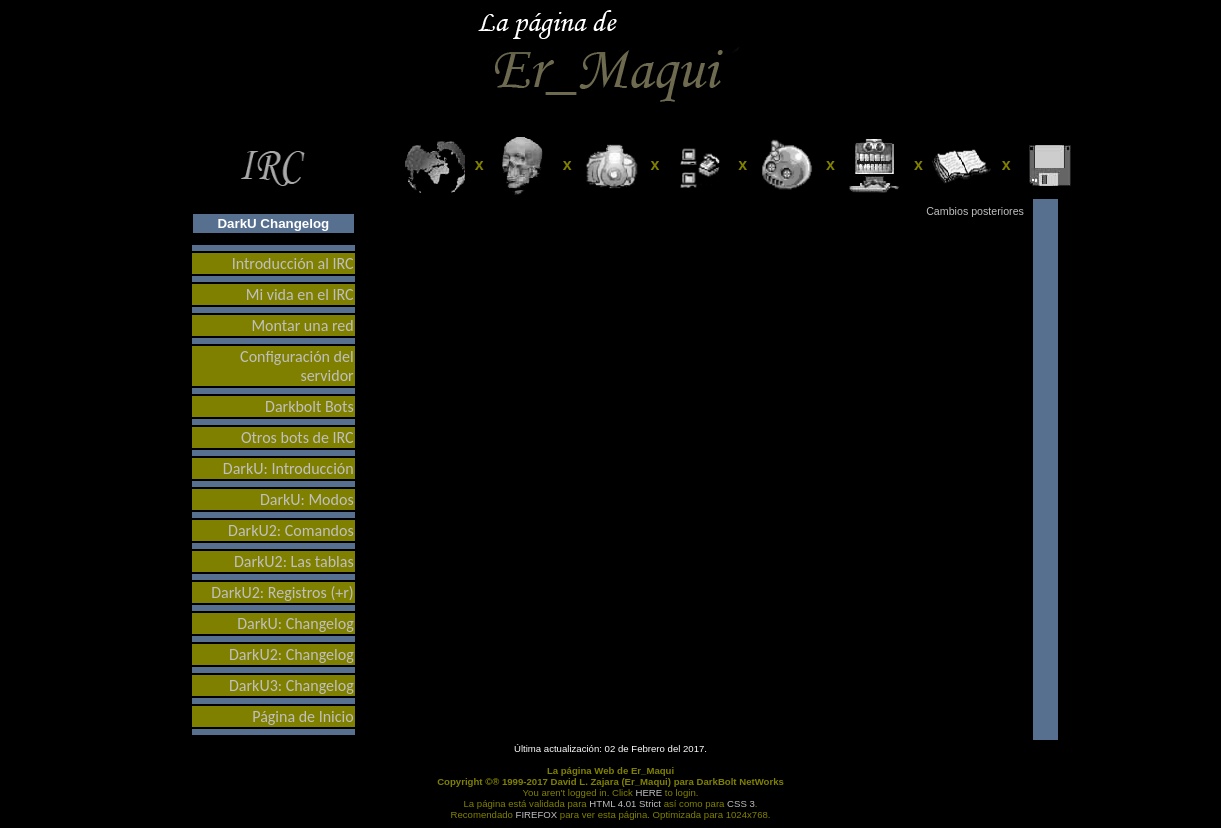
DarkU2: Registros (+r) (282, 592)
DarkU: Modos (307, 499)
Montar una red (302, 325)
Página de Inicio (302, 716)
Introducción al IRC (293, 263)
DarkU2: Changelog (291, 654)
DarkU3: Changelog (291, 685)
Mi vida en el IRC (300, 294)
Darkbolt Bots (309, 406)
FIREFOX (537, 814)
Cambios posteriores (975, 211)
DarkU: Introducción (288, 468)
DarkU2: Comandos (291, 530)
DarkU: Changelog (295, 623)
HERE (649, 792)
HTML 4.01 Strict (625, 803)
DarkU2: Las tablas (294, 561)
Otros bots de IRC (297, 437)
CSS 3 (741, 803)
